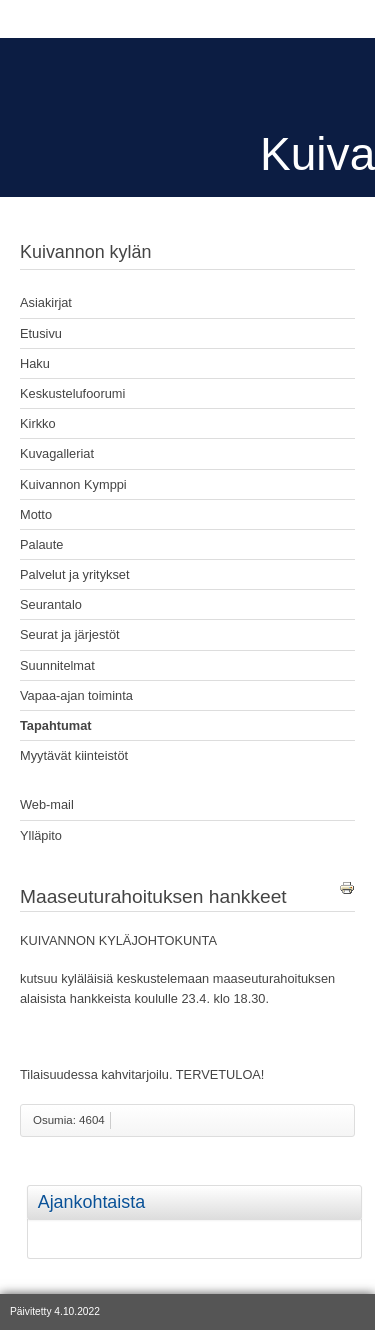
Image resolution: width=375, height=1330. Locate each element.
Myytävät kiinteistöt (74, 755)
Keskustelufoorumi (72, 393)
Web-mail (47, 804)
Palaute (41, 544)
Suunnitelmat (57, 665)
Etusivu (41, 333)
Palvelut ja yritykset (75, 574)
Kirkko (38, 423)
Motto (36, 514)
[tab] (358, 1188)
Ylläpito (41, 835)
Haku (35, 363)
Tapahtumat (56, 725)
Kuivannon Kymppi (73, 484)
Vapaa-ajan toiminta (76, 695)
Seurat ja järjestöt (70, 634)
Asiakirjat (46, 302)
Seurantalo (51, 604)
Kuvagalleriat (57, 453)
